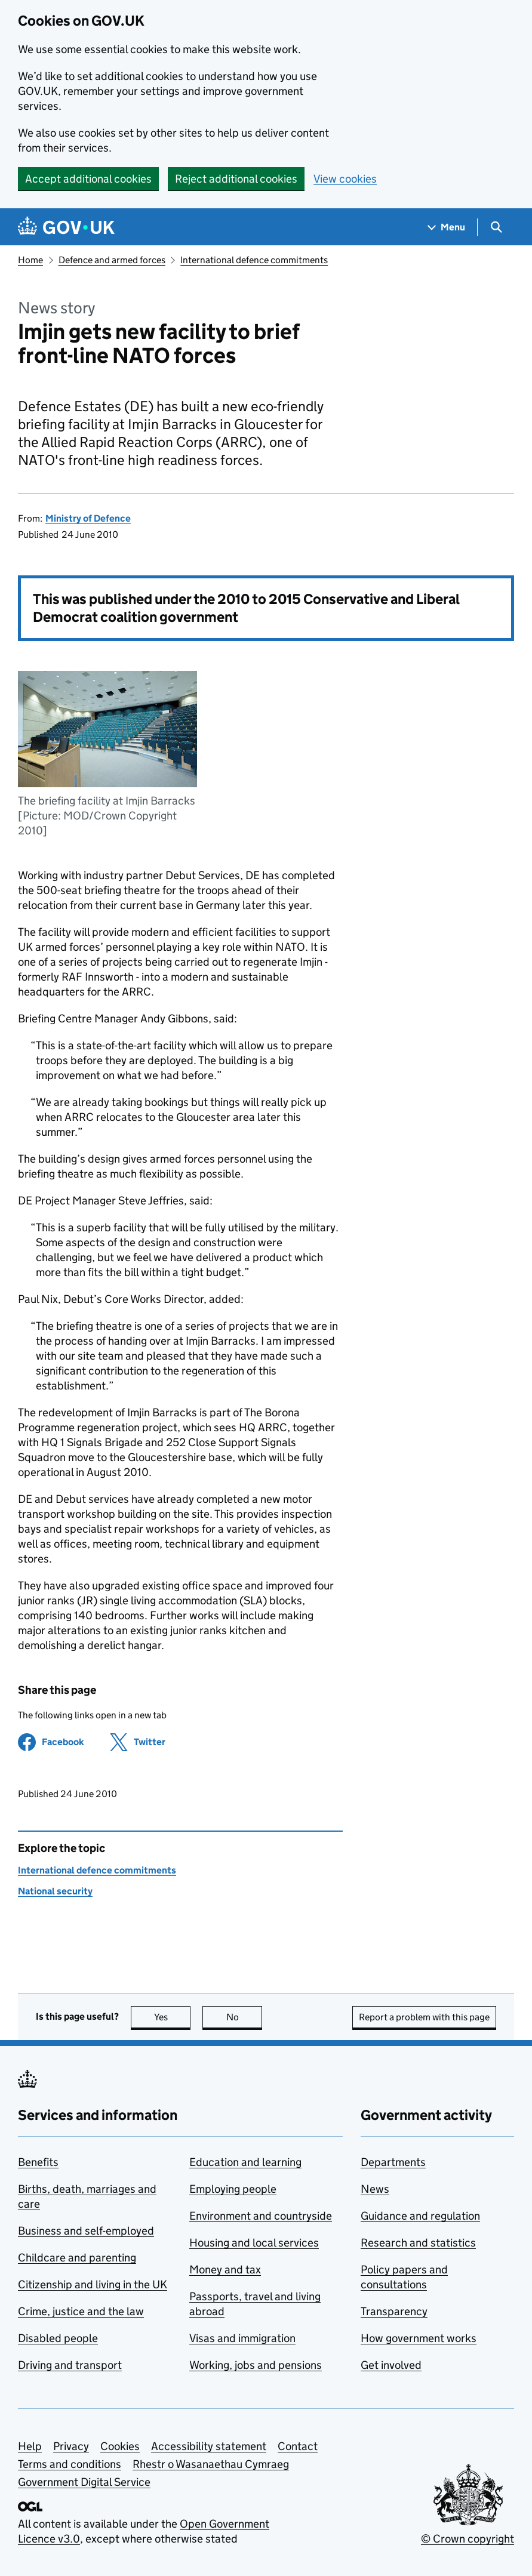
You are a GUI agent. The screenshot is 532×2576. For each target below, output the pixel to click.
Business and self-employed (86, 2231)
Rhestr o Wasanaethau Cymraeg (211, 2464)
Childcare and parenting (77, 2257)
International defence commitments (254, 260)
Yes (172, 2017)
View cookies (345, 178)
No (244, 2017)
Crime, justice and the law (81, 2311)
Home (30, 260)
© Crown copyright (467, 2539)
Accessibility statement (208, 2446)
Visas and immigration (242, 2338)
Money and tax (225, 2269)
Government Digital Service (84, 2482)
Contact (298, 2446)
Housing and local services (254, 2243)
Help (30, 2446)
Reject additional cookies (236, 179)
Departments (393, 2162)
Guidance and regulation (420, 2216)
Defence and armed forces (112, 260)
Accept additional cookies (88, 179)
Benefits (38, 2162)
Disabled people (58, 2338)
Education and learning (245, 2162)
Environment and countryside (260, 2216)
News (375, 2189)
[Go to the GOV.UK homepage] (66, 227)
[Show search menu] (496, 227)
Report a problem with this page (424, 2017)
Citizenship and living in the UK (92, 2284)
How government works (418, 2338)
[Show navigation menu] (447, 227)
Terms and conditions (69, 2464)
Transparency (394, 2311)
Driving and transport (70, 2365)
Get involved (391, 2365)
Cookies (120, 2446)
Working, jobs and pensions (255, 2365)
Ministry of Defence (88, 518)
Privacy (71, 2446)
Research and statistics (418, 2243)
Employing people (232, 2189)
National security (55, 1891)
